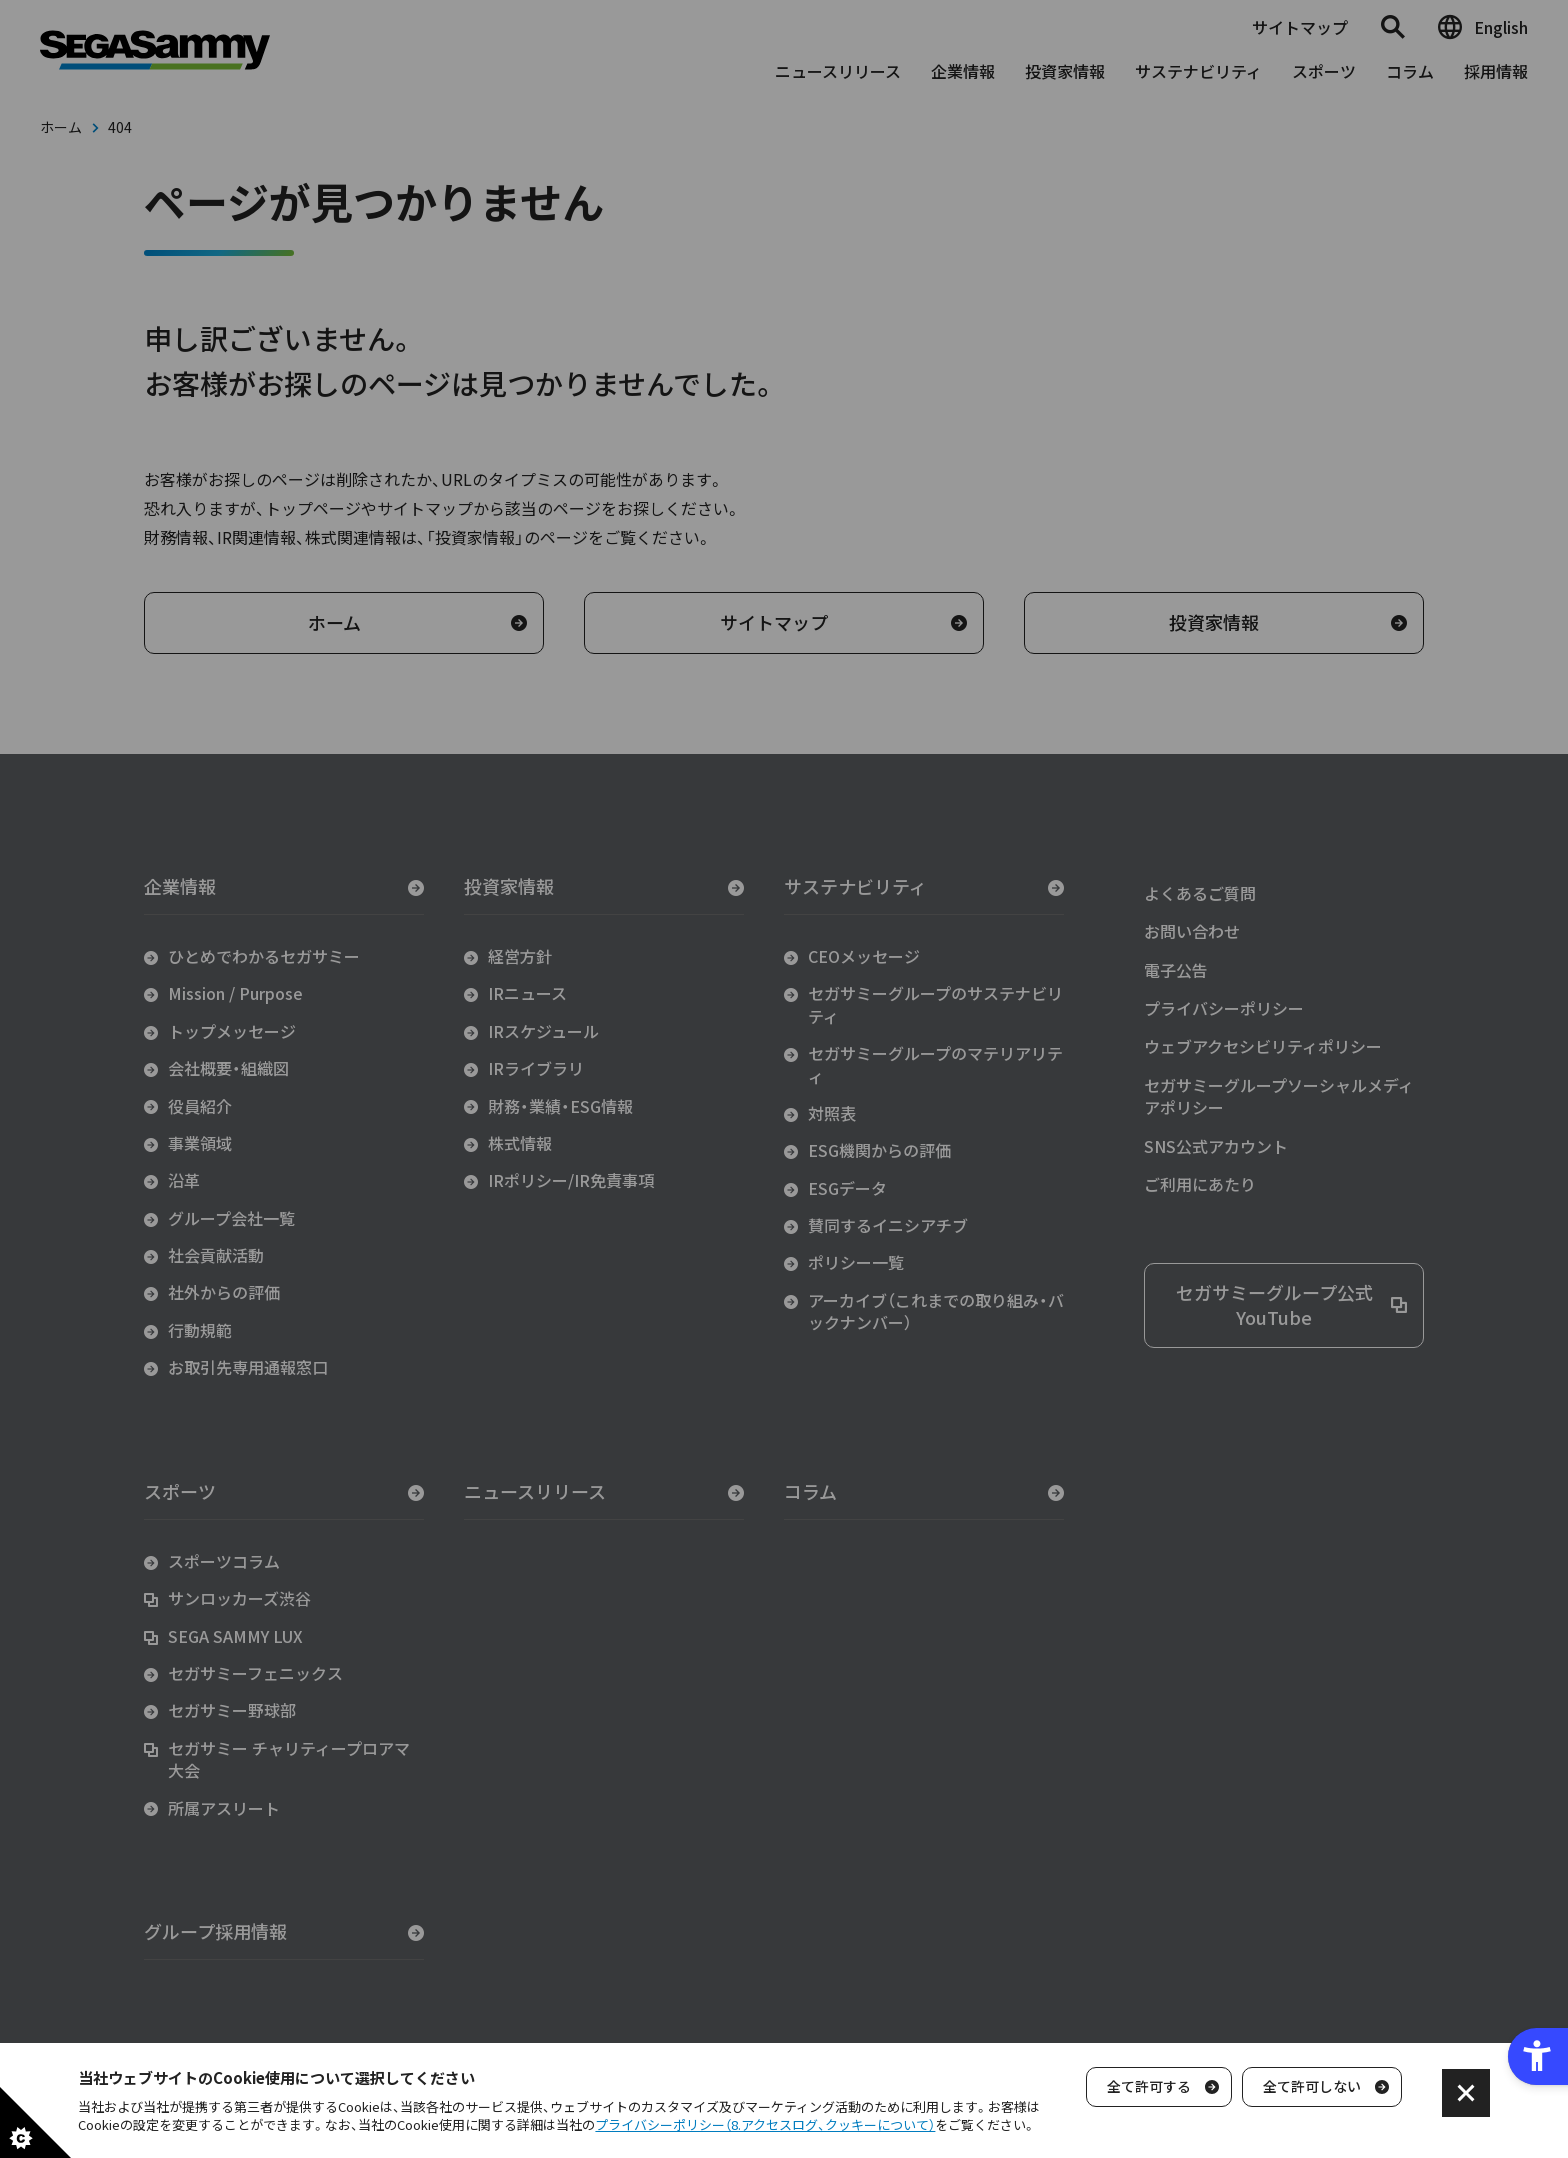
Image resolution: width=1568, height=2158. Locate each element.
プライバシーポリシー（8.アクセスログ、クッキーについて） (765, 2124)
